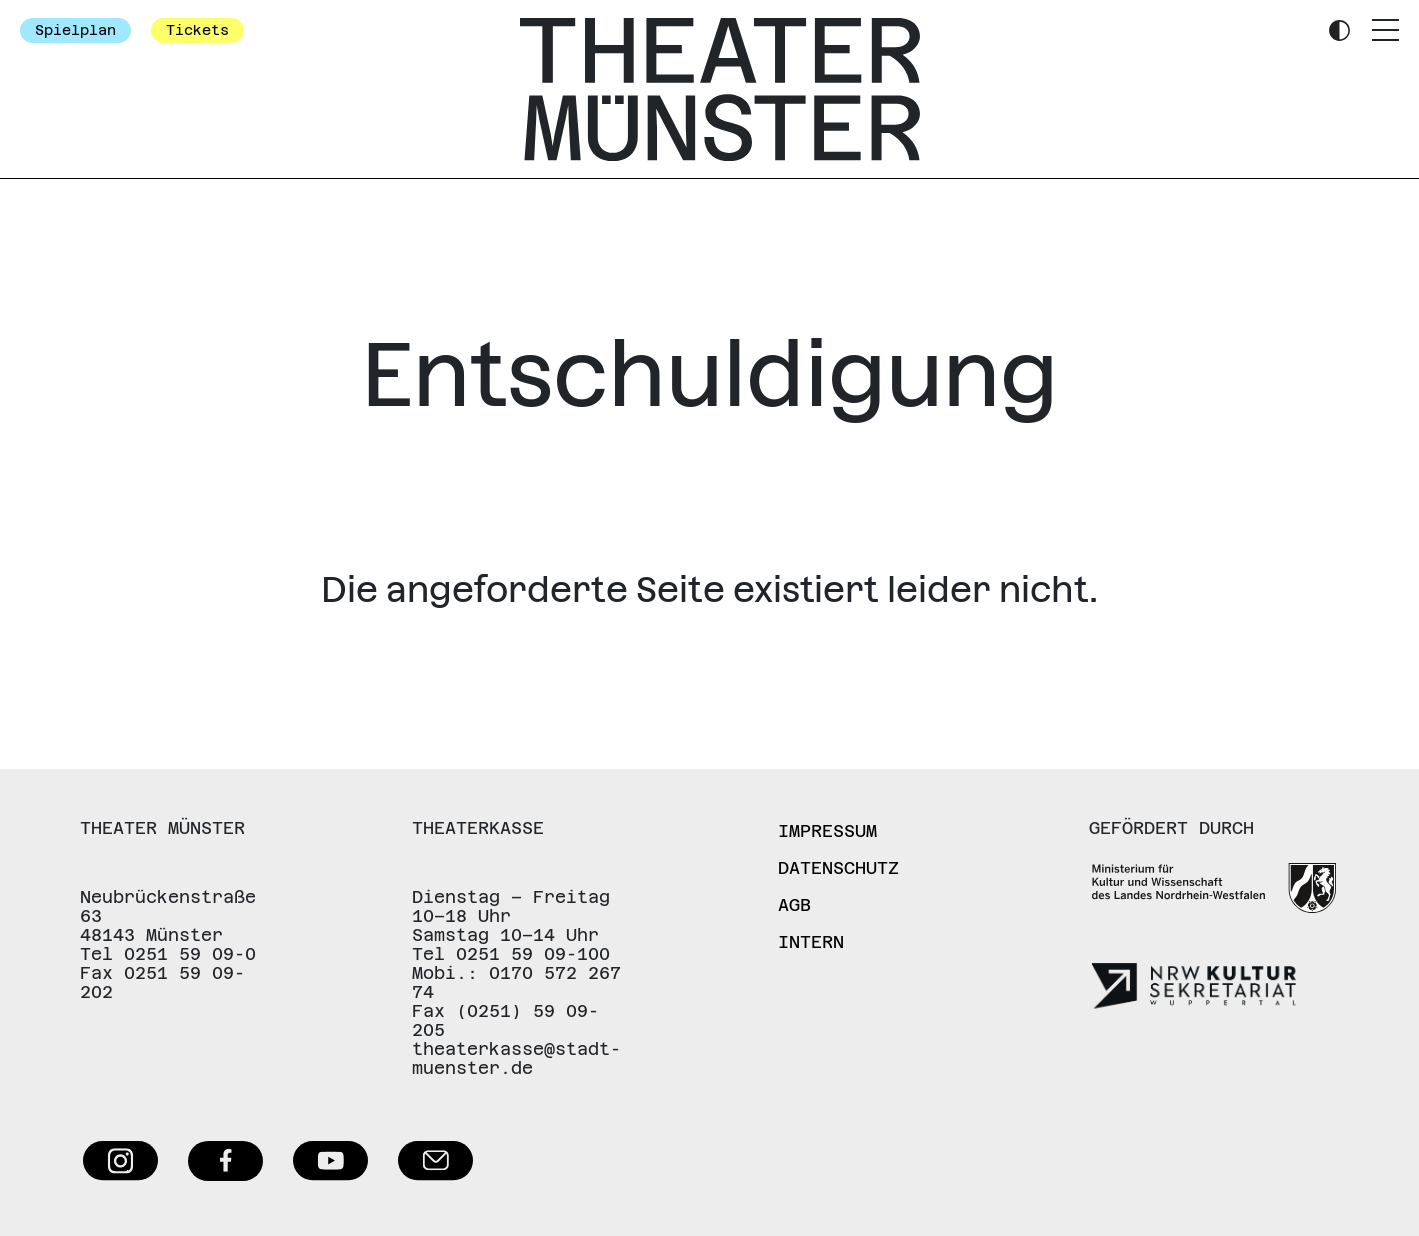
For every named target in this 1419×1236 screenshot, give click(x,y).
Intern (811, 942)
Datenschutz (838, 868)
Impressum (827, 831)
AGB (794, 905)
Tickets (197, 30)
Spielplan (75, 30)
